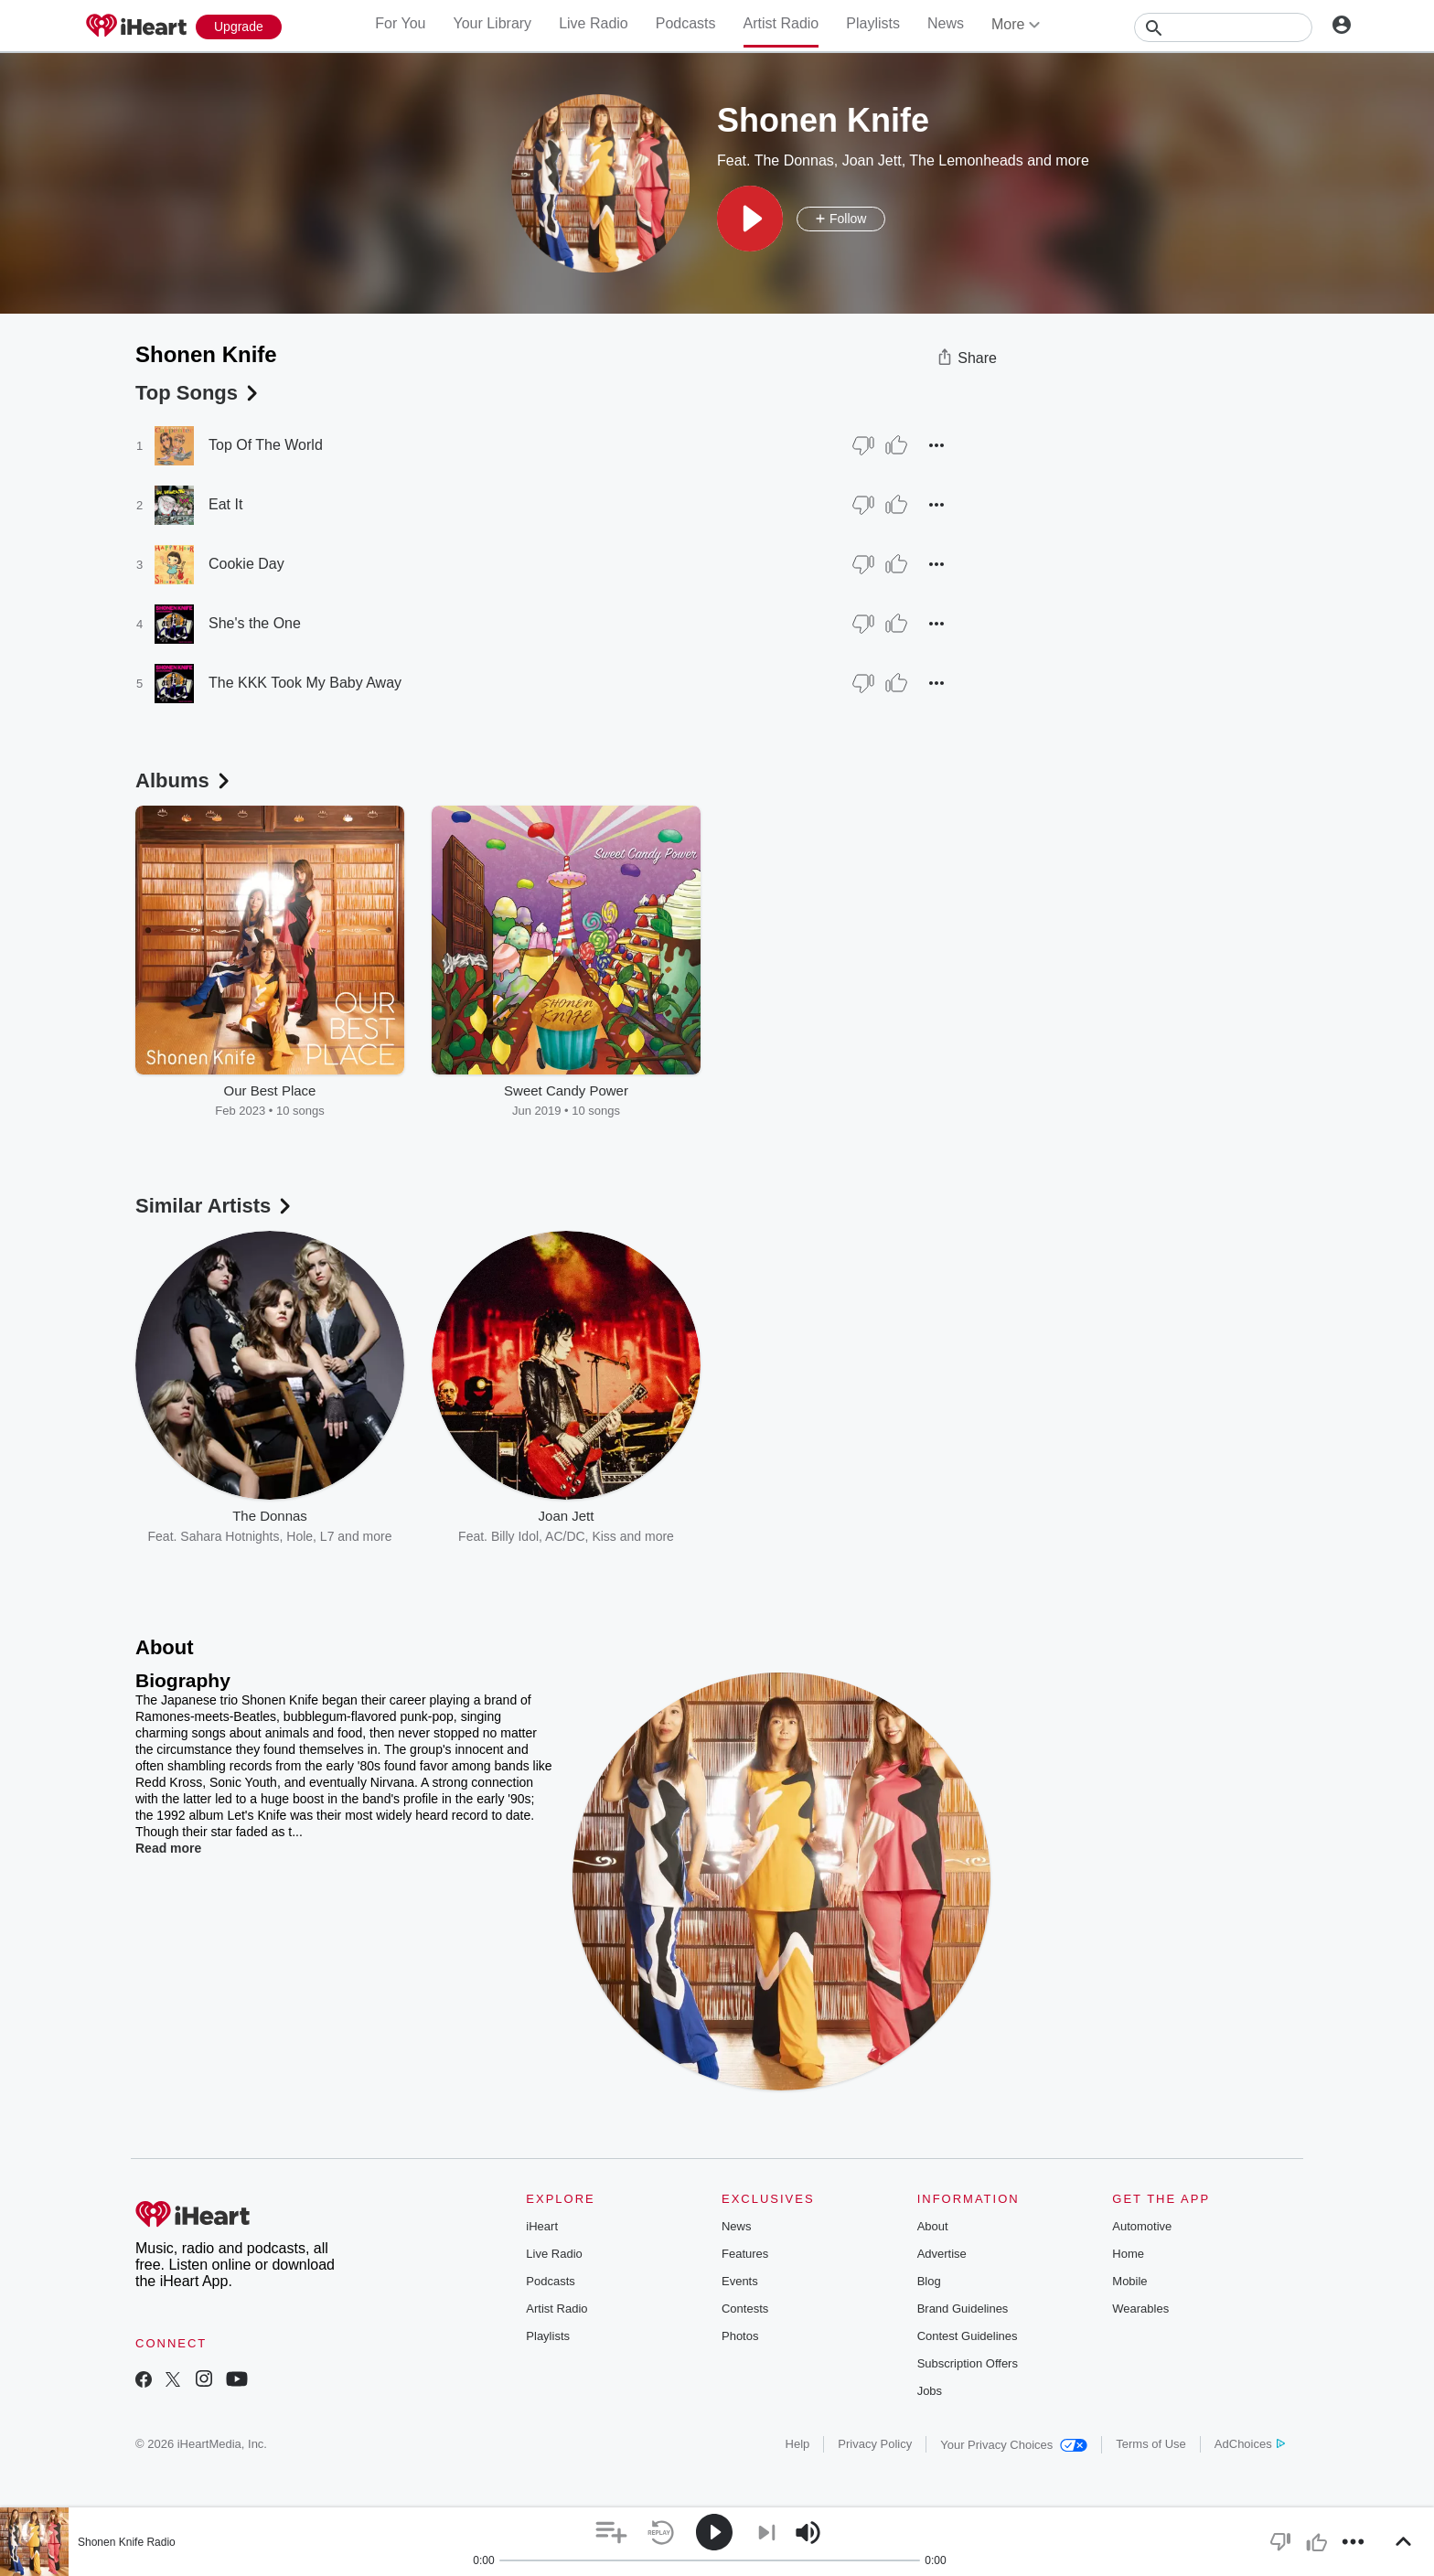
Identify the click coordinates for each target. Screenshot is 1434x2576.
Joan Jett (872, 160)
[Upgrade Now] (239, 27)
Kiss (603, 1536)
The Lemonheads (966, 160)
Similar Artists (214, 1205)
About (932, 2226)
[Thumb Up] (896, 445)
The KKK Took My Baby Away (305, 682)
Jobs (929, 2391)
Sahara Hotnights (229, 1536)
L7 (327, 1536)
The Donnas (794, 160)
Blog (929, 2281)
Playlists (873, 23)
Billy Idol (515, 1536)
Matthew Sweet (819, 1536)
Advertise (942, 2254)
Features (745, 2254)
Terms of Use (1151, 2444)
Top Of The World (266, 445)
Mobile (1129, 2281)
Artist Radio (781, 23)
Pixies (887, 1536)
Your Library (492, 23)
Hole (299, 1536)
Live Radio (593, 23)
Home (1128, 2254)
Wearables (1140, 2308)
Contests (745, 2308)
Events (740, 2281)
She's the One (255, 623)
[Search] (1223, 27)
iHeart (542, 2226)
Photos (740, 2336)
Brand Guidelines (963, 2308)
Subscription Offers (967, 2363)
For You (400, 23)
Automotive (1142, 2226)
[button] (750, 218)
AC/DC (565, 1536)
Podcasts (686, 23)
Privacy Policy (875, 2444)
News (945, 23)
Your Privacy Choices (1013, 2445)
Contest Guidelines (967, 2336)
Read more (168, 1848)
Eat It (225, 504)
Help (798, 2444)
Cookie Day (246, 564)
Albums (184, 780)
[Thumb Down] (863, 445)
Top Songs (198, 392)
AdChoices (1250, 2444)
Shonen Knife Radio (127, 2542)
